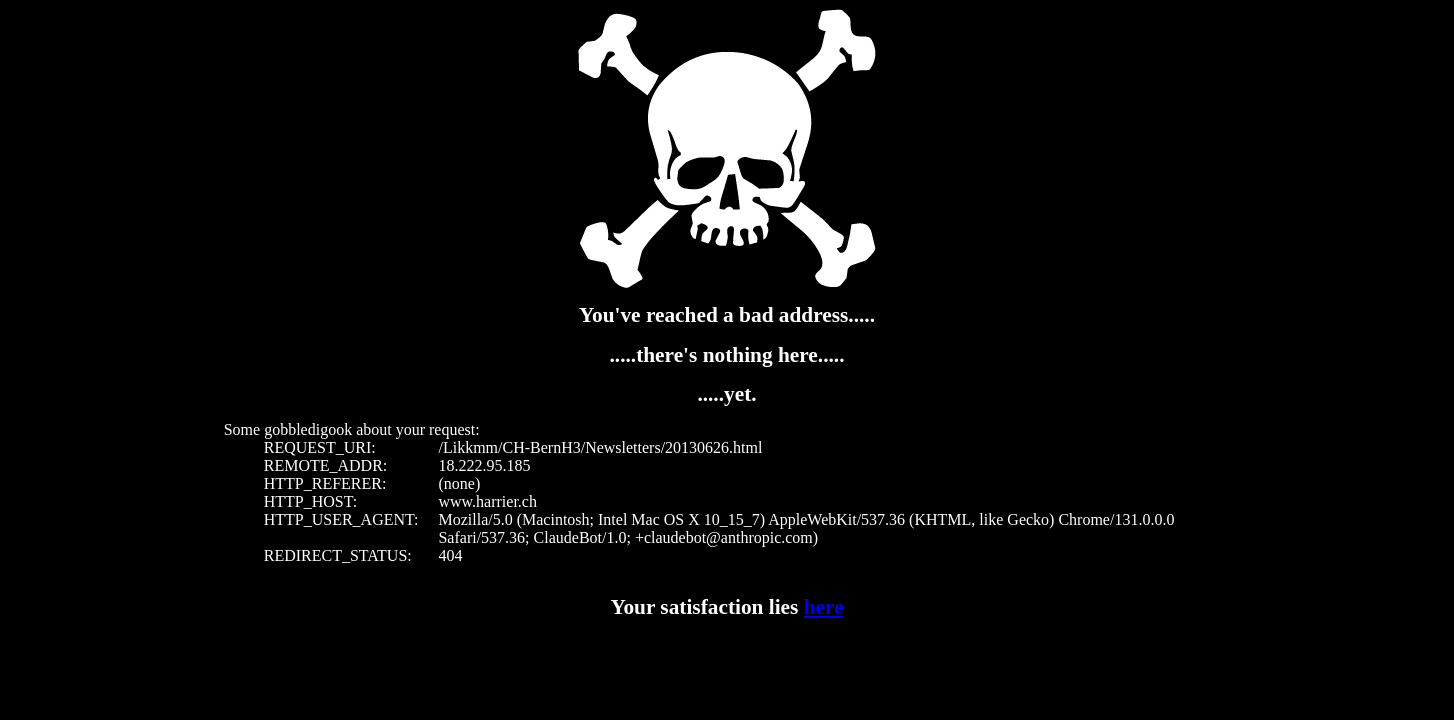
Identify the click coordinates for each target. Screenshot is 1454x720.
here (824, 607)
